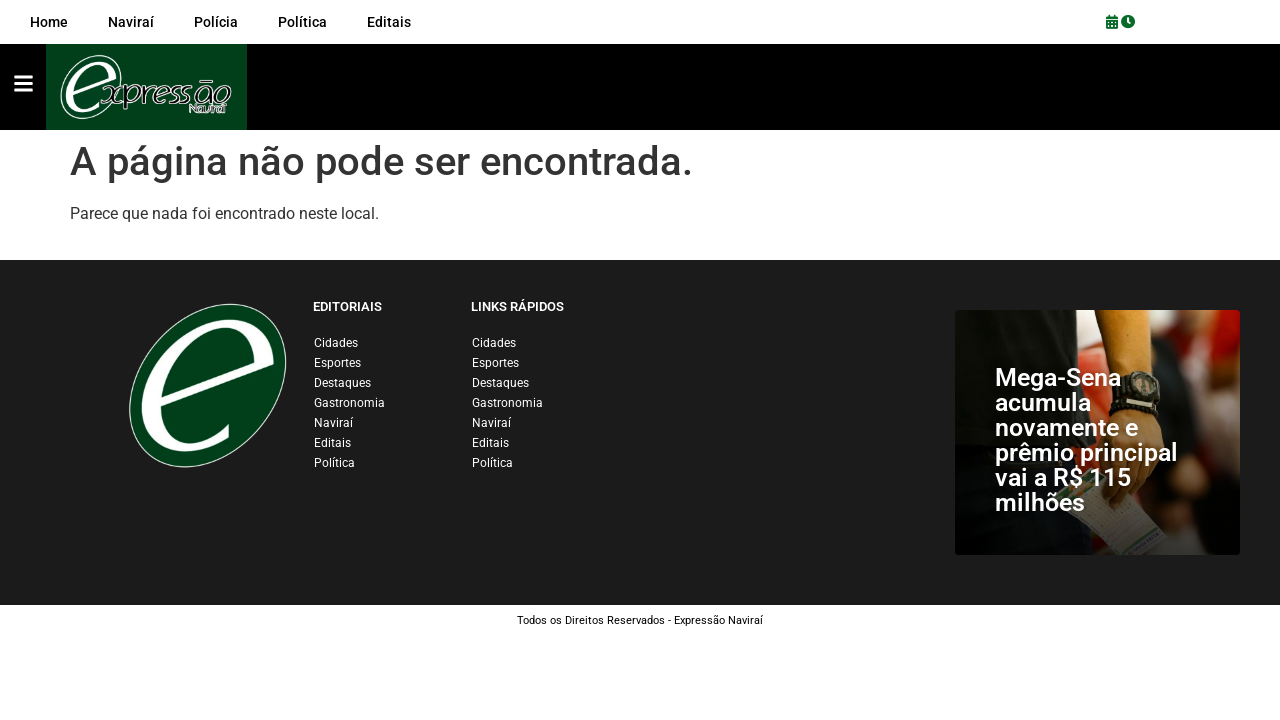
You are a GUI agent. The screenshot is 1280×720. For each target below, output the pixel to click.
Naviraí (333, 423)
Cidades (336, 343)
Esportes (337, 363)
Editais (332, 443)
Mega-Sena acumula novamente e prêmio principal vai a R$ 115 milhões (1086, 440)
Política (334, 463)
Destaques (342, 383)
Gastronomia (349, 403)
